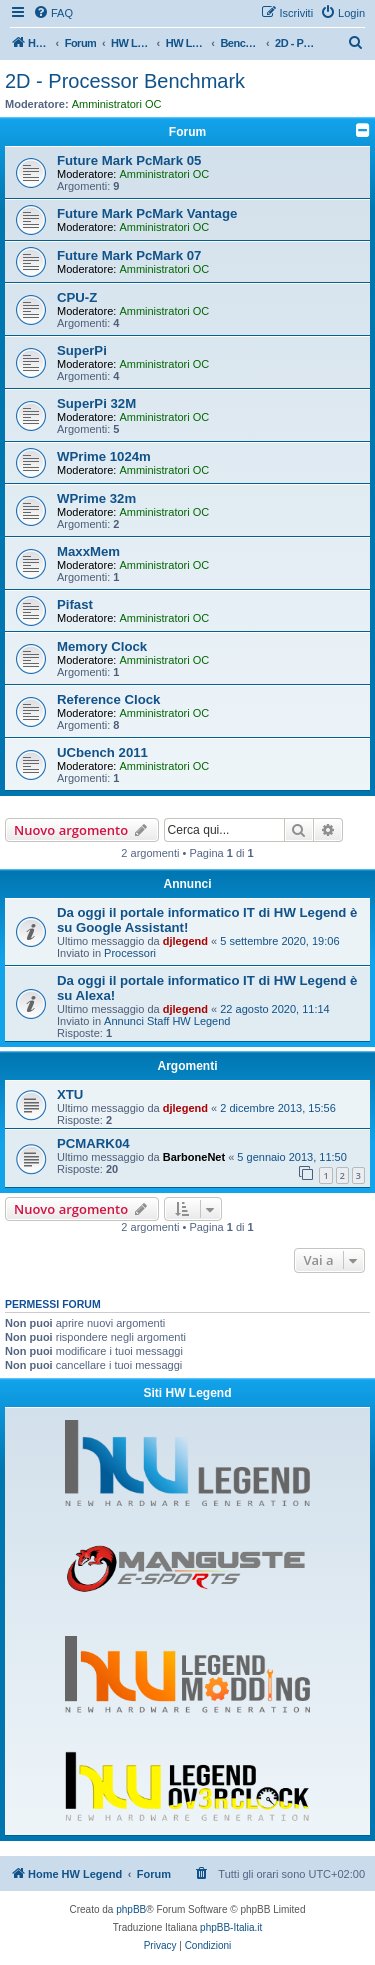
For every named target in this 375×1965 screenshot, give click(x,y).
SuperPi (82, 350)
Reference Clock (108, 699)
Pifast (75, 604)
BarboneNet (194, 1157)
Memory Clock (102, 646)
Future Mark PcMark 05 (129, 160)
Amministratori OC (117, 104)
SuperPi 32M (96, 403)
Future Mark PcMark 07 (129, 255)
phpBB (131, 1909)
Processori (130, 953)
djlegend (185, 941)
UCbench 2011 (102, 752)
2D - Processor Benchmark (125, 81)
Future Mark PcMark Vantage (147, 213)
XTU (70, 1094)
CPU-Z (77, 297)
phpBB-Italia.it (231, 1927)
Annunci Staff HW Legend (167, 1021)
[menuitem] (53, 13)
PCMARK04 (93, 1143)
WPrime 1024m (104, 456)
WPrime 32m (96, 498)
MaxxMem (88, 551)
